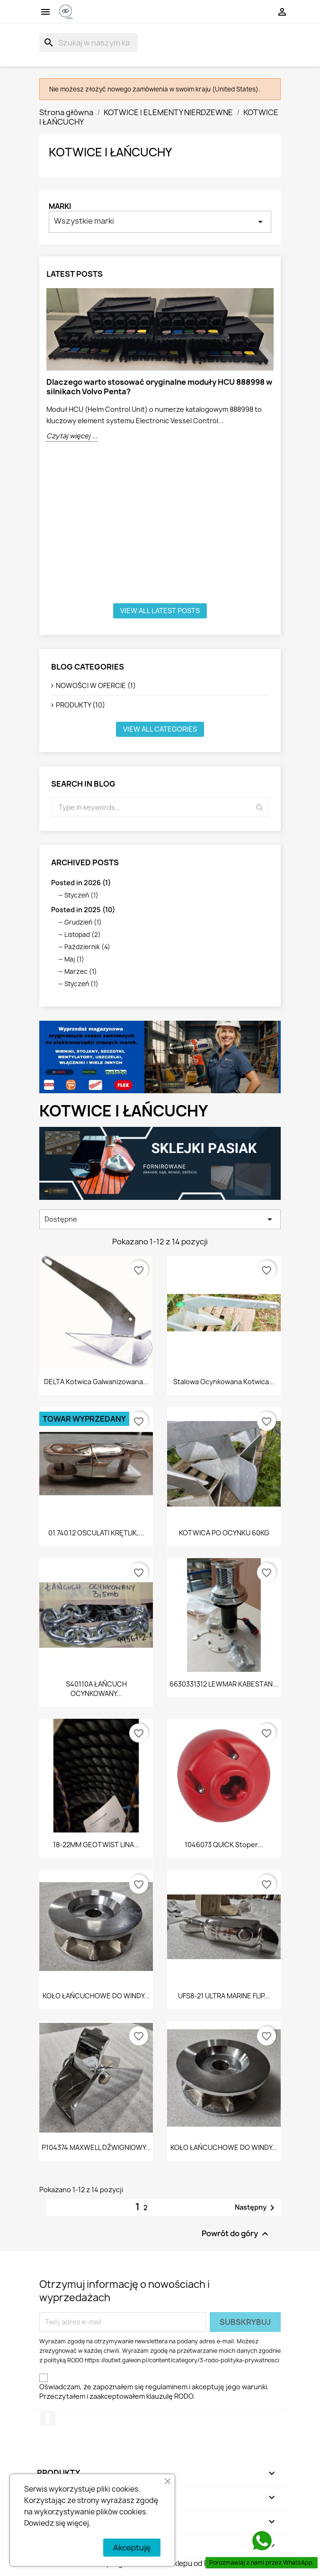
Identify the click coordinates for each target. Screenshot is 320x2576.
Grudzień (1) (83, 922)
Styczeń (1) (81, 895)
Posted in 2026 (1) (81, 882)
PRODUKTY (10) (80, 704)
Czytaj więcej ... (72, 435)
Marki (60, 206)
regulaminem (166, 2386)
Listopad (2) (82, 934)
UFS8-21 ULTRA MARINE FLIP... (224, 1995)
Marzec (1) (80, 971)
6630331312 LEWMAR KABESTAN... (223, 1683)
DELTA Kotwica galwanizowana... (96, 1381)
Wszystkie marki (160, 221)
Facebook (47, 2418)
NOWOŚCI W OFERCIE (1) (96, 685)
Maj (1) (74, 959)
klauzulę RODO (169, 2396)
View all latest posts (160, 610)
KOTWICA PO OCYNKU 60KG (224, 1532)
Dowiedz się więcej (56, 2523)
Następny (256, 2207)
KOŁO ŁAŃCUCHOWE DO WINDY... (96, 1995)
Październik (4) (87, 947)
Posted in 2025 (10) (83, 909)
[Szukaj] (88, 42)
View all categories (160, 729)
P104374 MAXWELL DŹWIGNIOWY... (96, 2147)
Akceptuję (132, 2547)
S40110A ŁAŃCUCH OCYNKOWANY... (96, 1688)
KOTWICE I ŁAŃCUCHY (110, 152)
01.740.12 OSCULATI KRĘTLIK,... (96, 1532)
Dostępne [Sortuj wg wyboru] (160, 1219)
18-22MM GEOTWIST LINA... (96, 1844)
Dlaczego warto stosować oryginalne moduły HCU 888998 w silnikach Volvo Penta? (159, 387)
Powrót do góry (236, 2234)
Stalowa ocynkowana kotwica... (224, 1381)
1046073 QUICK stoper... (224, 1844)
